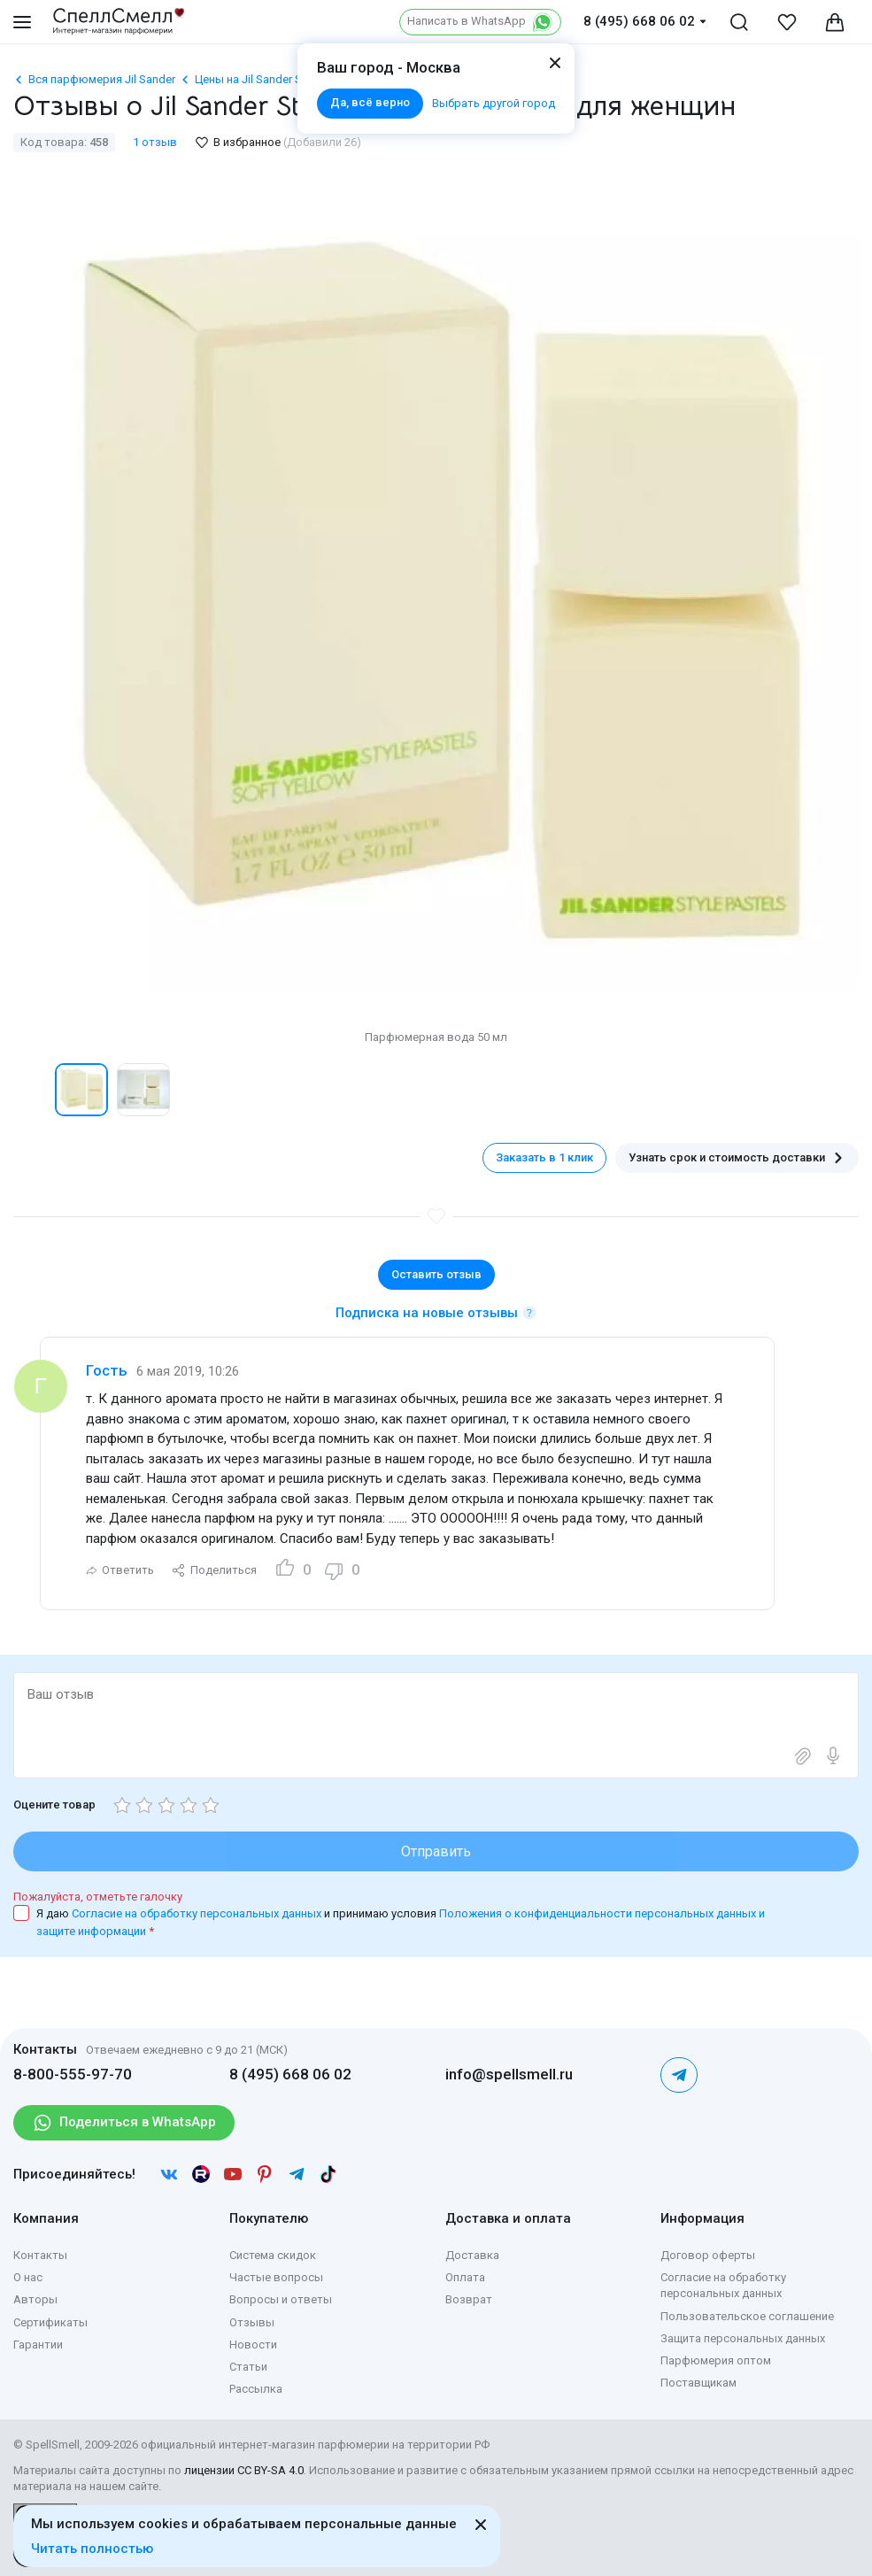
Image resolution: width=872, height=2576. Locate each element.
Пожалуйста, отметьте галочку (97, 1896)
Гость (106, 1370)
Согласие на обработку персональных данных (198, 1913)
